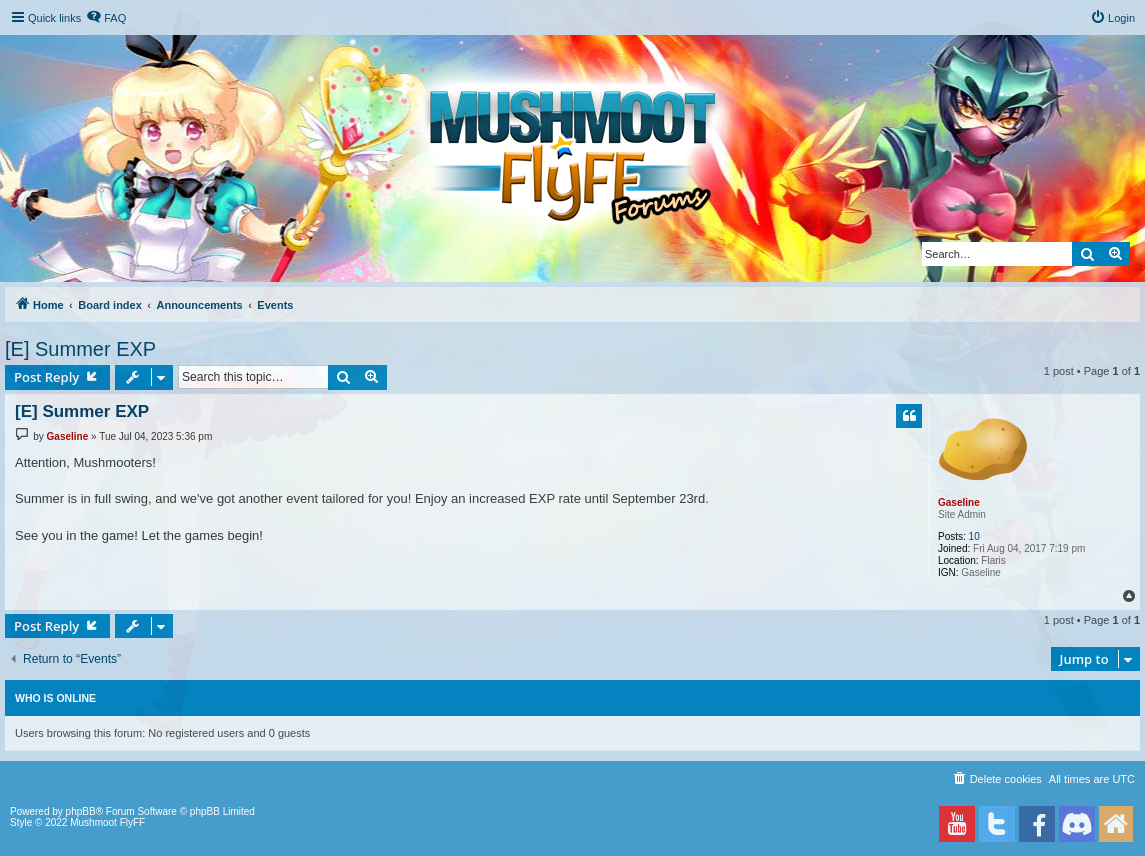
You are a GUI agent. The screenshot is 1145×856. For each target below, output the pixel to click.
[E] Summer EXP (80, 349)
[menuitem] (106, 18)
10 (974, 536)
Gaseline (959, 502)
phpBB (81, 811)
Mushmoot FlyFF (107, 822)
